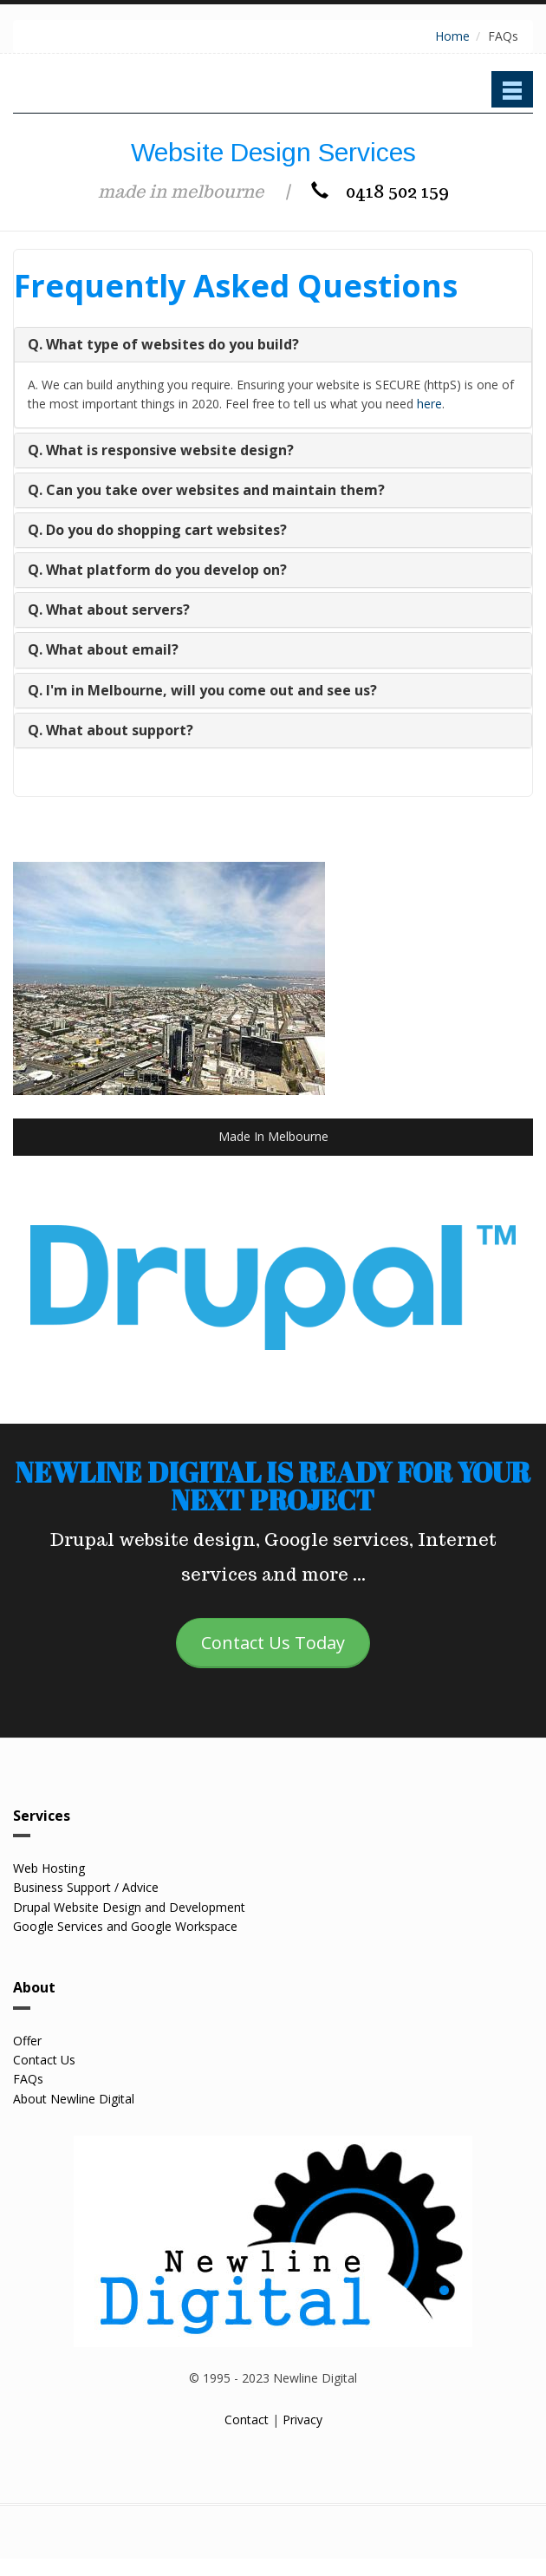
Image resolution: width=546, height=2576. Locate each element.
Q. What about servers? (109, 609)
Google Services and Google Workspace (125, 1926)
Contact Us (44, 2059)
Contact (246, 2419)
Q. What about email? (103, 649)
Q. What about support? (110, 730)
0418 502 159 (380, 191)
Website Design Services (273, 152)
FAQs (28, 2079)
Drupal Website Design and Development (129, 1907)
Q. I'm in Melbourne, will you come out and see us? (202, 690)
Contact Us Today (273, 1642)
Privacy (302, 2419)
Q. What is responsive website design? (161, 450)
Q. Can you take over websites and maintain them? (206, 489)
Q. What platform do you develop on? (157, 569)
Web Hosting (49, 1868)
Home (452, 36)
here (429, 403)
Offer (27, 2040)
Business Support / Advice (86, 1887)
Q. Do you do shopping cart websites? (157, 529)
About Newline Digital (73, 2098)
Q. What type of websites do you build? (163, 344)
